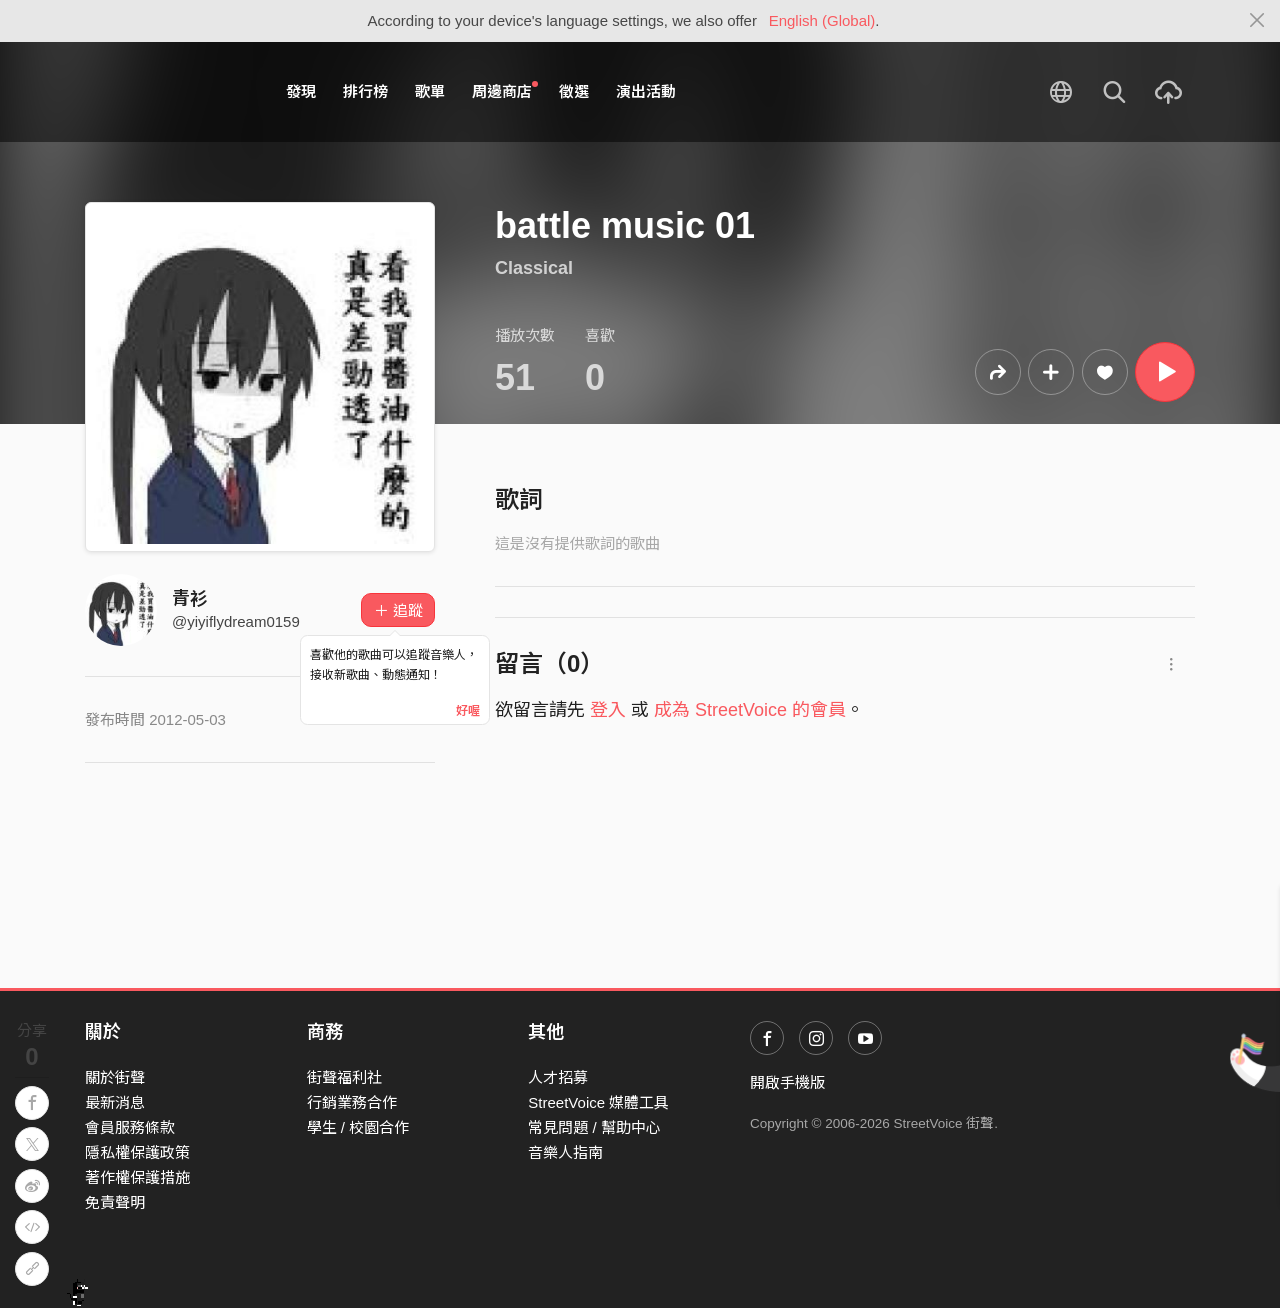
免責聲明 (115, 1202)
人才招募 (558, 1077)
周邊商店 (505, 91)
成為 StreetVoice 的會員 (750, 710)
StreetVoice (167, 92)
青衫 (190, 599)
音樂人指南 (565, 1152)
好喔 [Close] (468, 711)
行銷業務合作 (352, 1102)
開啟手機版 (787, 1082)
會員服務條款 (130, 1127)
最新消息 (115, 1102)
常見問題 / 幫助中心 (594, 1127)
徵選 (574, 91)
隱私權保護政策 (137, 1152)
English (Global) (822, 20)
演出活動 (646, 91)
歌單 (430, 91)
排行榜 (365, 91)
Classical (534, 268)
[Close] (1257, 21)
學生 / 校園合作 (358, 1127)
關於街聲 (115, 1077)
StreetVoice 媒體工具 (598, 1102)
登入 (608, 710)
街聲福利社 (344, 1077)
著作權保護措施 (137, 1177)
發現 (301, 91)
